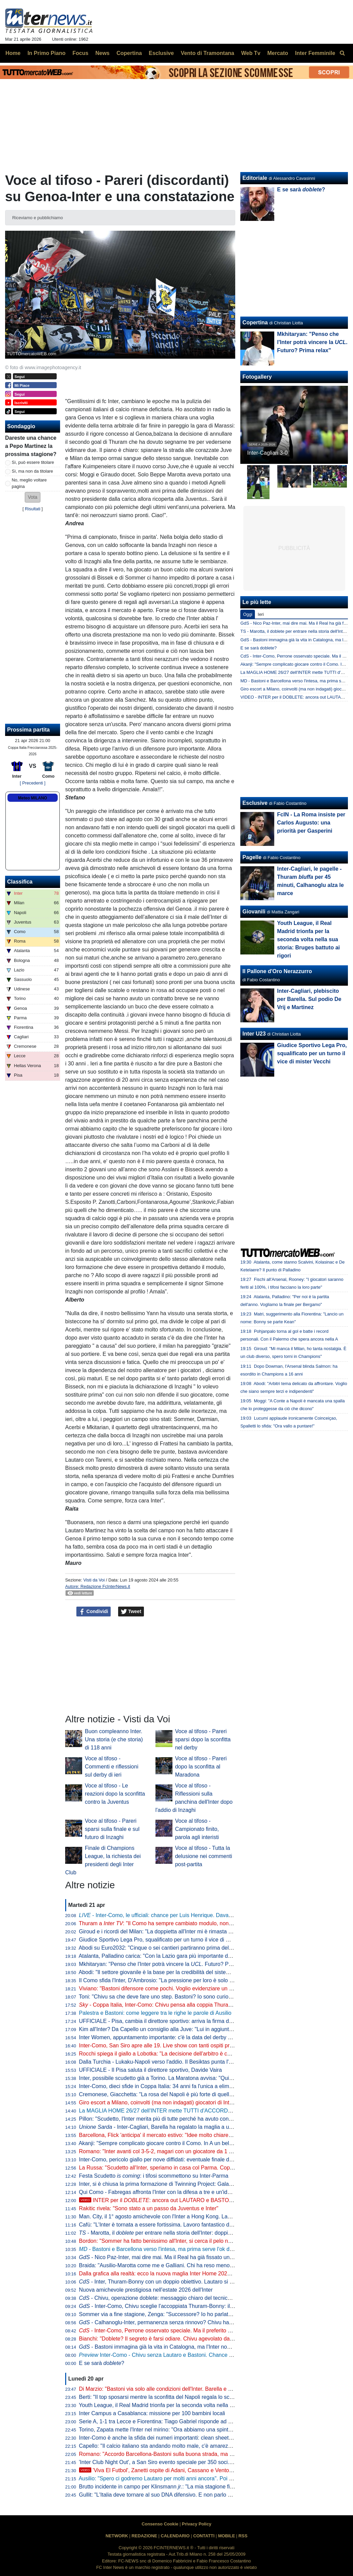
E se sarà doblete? (258, 647)
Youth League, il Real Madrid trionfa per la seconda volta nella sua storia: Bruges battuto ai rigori (195, 2405)
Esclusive (254, 803)
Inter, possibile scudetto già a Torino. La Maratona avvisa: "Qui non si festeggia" (175, 2078)
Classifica (20, 882)
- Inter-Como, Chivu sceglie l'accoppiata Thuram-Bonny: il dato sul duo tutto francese (187, 2306)
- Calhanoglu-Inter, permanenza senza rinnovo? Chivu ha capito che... (169, 2322)
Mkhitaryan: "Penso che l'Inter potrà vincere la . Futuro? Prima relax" (167, 1964)
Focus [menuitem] (80, 53)
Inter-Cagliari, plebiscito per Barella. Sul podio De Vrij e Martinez (309, 999)
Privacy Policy (196, 2523)
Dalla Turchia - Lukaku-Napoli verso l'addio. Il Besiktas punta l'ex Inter (163, 2062)
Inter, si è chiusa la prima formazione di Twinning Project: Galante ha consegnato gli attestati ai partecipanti (207, 2184)
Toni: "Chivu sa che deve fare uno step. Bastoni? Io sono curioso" (157, 1997)
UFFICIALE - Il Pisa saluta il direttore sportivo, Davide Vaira (150, 2070)
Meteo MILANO (32, 798)
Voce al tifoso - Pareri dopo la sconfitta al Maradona (201, 1767)
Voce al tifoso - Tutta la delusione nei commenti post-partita (203, 1856)
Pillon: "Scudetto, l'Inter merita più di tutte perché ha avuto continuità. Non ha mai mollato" (187, 2119)
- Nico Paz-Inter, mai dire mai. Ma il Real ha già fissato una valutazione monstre (181, 2257)
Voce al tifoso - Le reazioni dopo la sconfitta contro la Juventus (115, 1794)
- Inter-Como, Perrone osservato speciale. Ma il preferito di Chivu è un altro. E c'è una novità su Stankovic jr (214, 2330)
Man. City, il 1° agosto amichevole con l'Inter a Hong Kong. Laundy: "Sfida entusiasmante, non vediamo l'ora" (210, 2216)
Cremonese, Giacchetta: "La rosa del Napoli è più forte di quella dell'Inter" (167, 2094)
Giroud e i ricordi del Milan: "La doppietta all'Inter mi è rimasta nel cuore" (166, 1931)
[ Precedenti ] (32, 782)
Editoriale (254, 178)
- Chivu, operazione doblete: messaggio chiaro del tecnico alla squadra (170, 2298)
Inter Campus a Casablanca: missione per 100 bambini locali (152, 2413)
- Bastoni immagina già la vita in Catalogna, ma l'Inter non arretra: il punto (173, 2347)
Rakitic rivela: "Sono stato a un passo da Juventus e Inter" (149, 2208)
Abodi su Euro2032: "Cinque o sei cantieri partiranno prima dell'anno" (162, 1948)
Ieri (261, 614)
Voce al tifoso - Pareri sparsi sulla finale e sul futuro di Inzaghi (112, 1829)
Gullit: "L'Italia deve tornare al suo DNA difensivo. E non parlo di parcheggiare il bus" (180, 2495)
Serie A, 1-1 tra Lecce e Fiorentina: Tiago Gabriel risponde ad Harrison (164, 2421)
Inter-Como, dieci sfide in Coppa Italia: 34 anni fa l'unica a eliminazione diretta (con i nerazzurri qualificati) (206, 2086)
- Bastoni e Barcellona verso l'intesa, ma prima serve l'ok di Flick (161, 2249)
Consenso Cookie (160, 2523)
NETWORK (117, 2535)
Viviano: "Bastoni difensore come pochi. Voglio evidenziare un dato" (160, 1988)
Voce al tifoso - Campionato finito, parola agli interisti (197, 1829)
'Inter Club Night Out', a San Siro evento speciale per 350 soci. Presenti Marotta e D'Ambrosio (192, 2462)
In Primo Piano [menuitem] (46, 53)
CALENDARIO (175, 2535)
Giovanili (253, 911)
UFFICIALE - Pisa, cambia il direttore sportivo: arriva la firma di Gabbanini (168, 2021)
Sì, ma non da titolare (32, 471)
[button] (32, 497)
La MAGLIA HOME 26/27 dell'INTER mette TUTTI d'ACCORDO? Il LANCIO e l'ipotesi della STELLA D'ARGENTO (216, 2111)
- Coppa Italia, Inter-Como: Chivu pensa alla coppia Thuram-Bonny (164, 2005)
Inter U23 (253, 1034)
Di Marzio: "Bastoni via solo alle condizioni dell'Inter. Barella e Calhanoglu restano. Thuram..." (191, 2389)
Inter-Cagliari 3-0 (267, 453)
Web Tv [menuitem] (250, 53)
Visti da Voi (94, 1580)
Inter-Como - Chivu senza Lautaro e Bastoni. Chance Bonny (161, 2355)
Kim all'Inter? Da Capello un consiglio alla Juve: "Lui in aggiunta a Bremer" (168, 2029)
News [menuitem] (102, 53)
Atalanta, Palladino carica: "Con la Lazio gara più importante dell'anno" (163, 1956)
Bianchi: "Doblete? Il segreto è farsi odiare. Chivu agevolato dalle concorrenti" (172, 2339)
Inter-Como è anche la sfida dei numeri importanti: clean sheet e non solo (167, 2438)
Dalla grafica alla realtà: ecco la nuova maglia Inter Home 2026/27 (158, 2273)
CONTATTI (204, 2535)
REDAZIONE (144, 2535)
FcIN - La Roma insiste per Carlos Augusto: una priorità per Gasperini (311, 823)
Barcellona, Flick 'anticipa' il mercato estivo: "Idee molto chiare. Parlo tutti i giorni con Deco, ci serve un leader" (211, 2135)
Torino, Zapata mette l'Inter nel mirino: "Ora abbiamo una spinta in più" (163, 2429)
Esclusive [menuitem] (161, 53)
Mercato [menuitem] (277, 53)
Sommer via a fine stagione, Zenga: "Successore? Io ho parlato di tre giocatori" (174, 2314)
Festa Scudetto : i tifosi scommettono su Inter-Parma (153, 2176)
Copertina (255, 322)
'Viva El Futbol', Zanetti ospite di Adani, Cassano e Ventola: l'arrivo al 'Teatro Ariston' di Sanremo (201, 2470)
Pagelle (251, 857)
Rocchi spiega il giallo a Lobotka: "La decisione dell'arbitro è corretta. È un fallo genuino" (185, 2054)
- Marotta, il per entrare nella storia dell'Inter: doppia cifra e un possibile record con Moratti (201, 2233)
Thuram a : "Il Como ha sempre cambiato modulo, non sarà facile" (168, 1923)
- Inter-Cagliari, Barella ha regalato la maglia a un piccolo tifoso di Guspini (185, 2127)
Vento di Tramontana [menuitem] (207, 53)
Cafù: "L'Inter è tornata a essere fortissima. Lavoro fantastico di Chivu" (163, 2225)
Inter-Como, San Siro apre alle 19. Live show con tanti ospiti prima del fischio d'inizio (180, 2045)
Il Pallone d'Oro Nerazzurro (277, 971)
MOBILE (226, 2535)
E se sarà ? (101, 2363)
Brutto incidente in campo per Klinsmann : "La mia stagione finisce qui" (166, 2486)
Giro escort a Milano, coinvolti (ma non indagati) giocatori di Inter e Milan (166, 2102)
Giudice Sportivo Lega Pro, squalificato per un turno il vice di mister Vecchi (168, 1940)
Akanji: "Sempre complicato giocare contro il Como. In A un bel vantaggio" (167, 2143)
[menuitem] (342, 53)
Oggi (247, 614)
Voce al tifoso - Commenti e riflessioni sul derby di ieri (111, 1767)
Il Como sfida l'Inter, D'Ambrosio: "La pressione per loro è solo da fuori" (164, 1980)
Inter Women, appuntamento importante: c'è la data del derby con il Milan (167, 2037)
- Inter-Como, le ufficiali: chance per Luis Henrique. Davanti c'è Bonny (169, 1915)
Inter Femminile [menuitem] (315, 53)
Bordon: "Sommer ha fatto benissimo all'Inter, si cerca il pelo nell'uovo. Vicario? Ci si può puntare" (196, 2241)
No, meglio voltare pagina (29, 483)
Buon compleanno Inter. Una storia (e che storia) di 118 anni (114, 1739)
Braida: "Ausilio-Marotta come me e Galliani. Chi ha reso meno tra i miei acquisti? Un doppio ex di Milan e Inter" (213, 2265)
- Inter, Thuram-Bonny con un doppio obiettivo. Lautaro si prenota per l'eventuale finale (189, 2282)
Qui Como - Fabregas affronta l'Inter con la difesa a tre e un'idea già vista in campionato (184, 2192)
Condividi (93, 1612)
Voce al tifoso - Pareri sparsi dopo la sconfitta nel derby (203, 1739)
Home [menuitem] (12, 53)
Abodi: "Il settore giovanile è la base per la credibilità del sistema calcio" (165, 1972)
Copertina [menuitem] (129, 53)
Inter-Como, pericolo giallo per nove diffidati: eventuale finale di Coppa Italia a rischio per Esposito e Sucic (206, 2159)
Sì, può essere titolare (33, 462)
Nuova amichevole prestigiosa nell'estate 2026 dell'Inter (146, 2290)
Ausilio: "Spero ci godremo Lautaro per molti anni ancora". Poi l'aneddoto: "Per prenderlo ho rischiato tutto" (207, 2478)
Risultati (32, 508)
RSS (243, 2535)
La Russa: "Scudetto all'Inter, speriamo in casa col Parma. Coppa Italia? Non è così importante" (194, 2168)
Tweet (131, 1612)
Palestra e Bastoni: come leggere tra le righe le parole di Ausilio (155, 2013)
